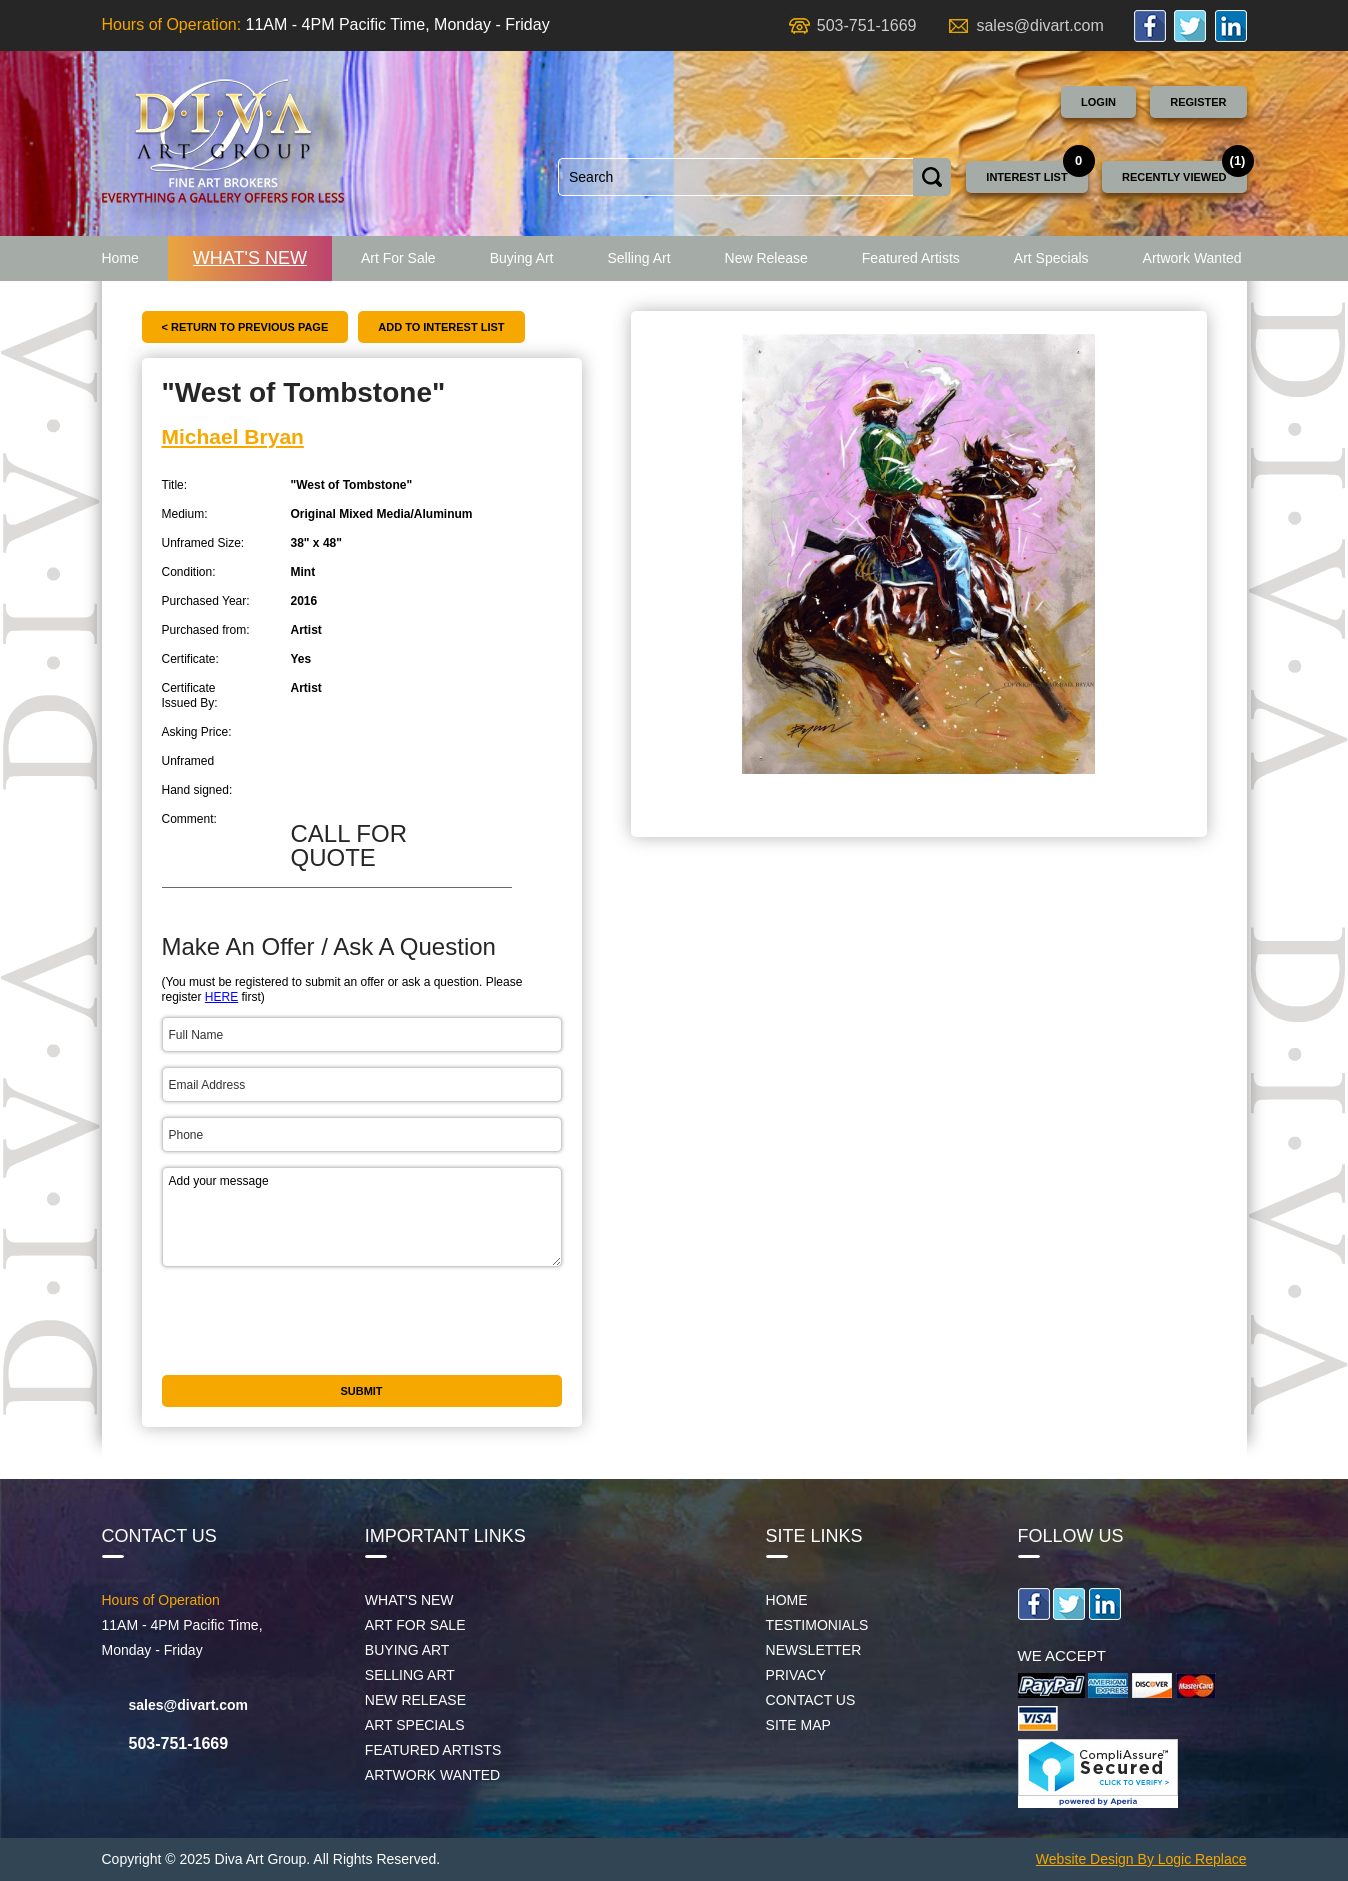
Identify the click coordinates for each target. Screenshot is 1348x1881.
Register (1198, 102)
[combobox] (736, 177)
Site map (798, 1725)
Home (120, 258)
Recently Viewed (1174, 177)
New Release (766, 258)
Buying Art (522, 258)
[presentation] (314, 1321)
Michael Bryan (233, 436)
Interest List (1026, 177)
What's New (250, 258)
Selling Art (638, 258)
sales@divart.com (1039, 25)
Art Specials (1051, 258)
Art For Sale (398, 258)
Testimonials (817, 1625)
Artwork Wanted (1192, 258)
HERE (221, 997)
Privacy (796, 1675)
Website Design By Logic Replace (1141, 1859)
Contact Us (811, 1700)
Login (1098, 102)
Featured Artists (911, 258)
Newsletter (814, 1650)
